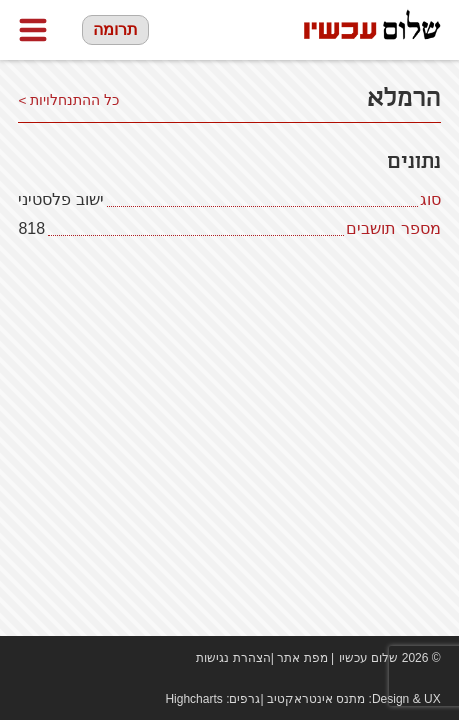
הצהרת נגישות (233, 658)
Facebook (28, 658)
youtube (58, 658)
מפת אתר (302, 658)
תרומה (115, 29)
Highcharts (193, 699)
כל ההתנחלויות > (68, 100)
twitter (88, 658)
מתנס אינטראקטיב (316, 699)
